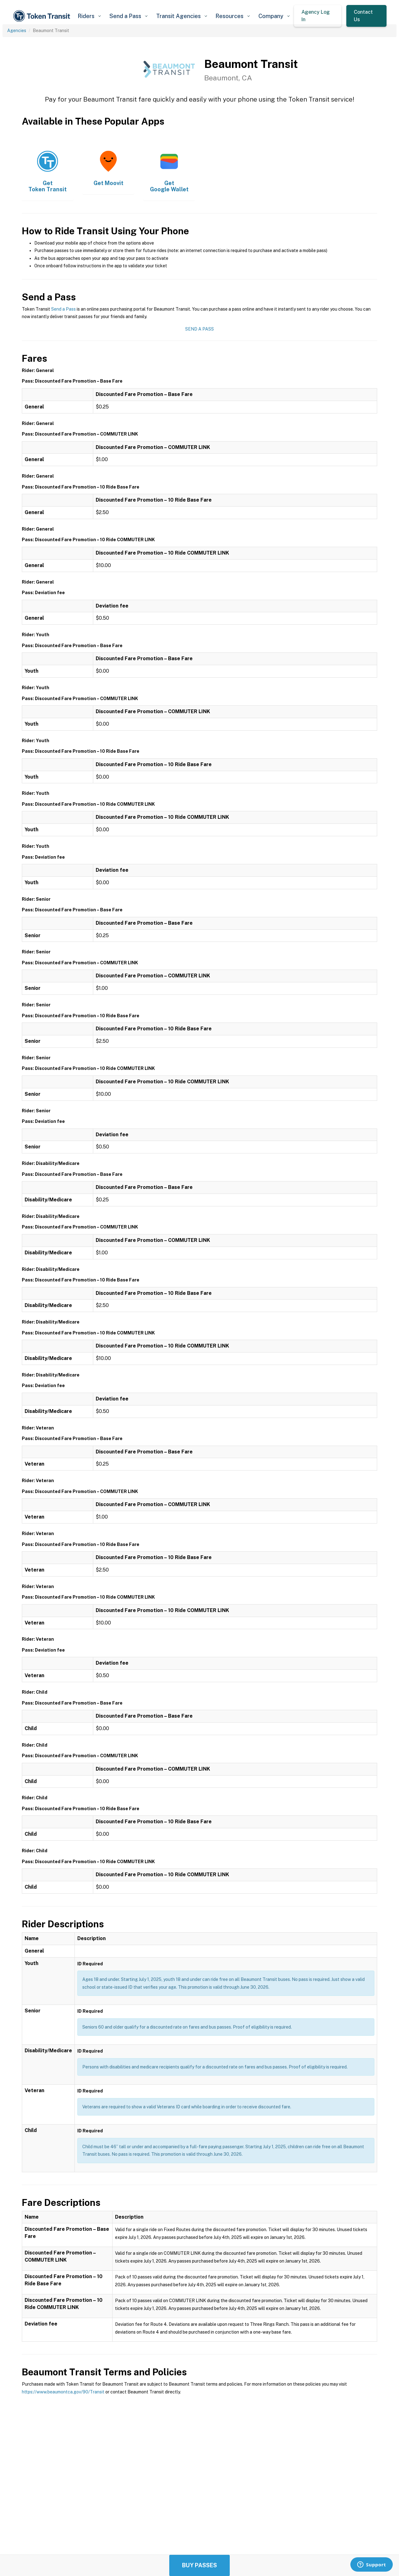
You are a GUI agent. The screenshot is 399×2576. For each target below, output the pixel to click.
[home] (42, 16)
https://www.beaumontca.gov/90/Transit (63, 2391)
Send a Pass (63, 309)
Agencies (16, 30)
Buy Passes (199, 2565)
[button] (89, 16)
